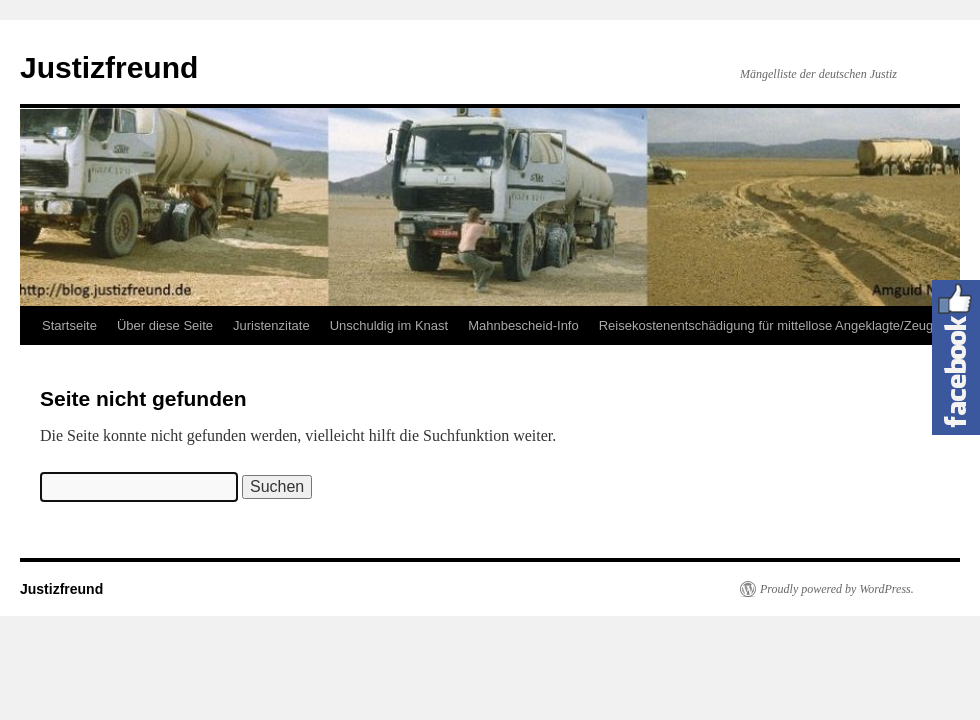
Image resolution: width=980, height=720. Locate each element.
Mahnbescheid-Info (523, 325)
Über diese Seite (165, 325)
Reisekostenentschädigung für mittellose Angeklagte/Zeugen (773, 325)
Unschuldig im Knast (389, 325)
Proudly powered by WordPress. (837, 589)
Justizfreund (109, 67)
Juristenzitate (271, 325)
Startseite (69, 325)
